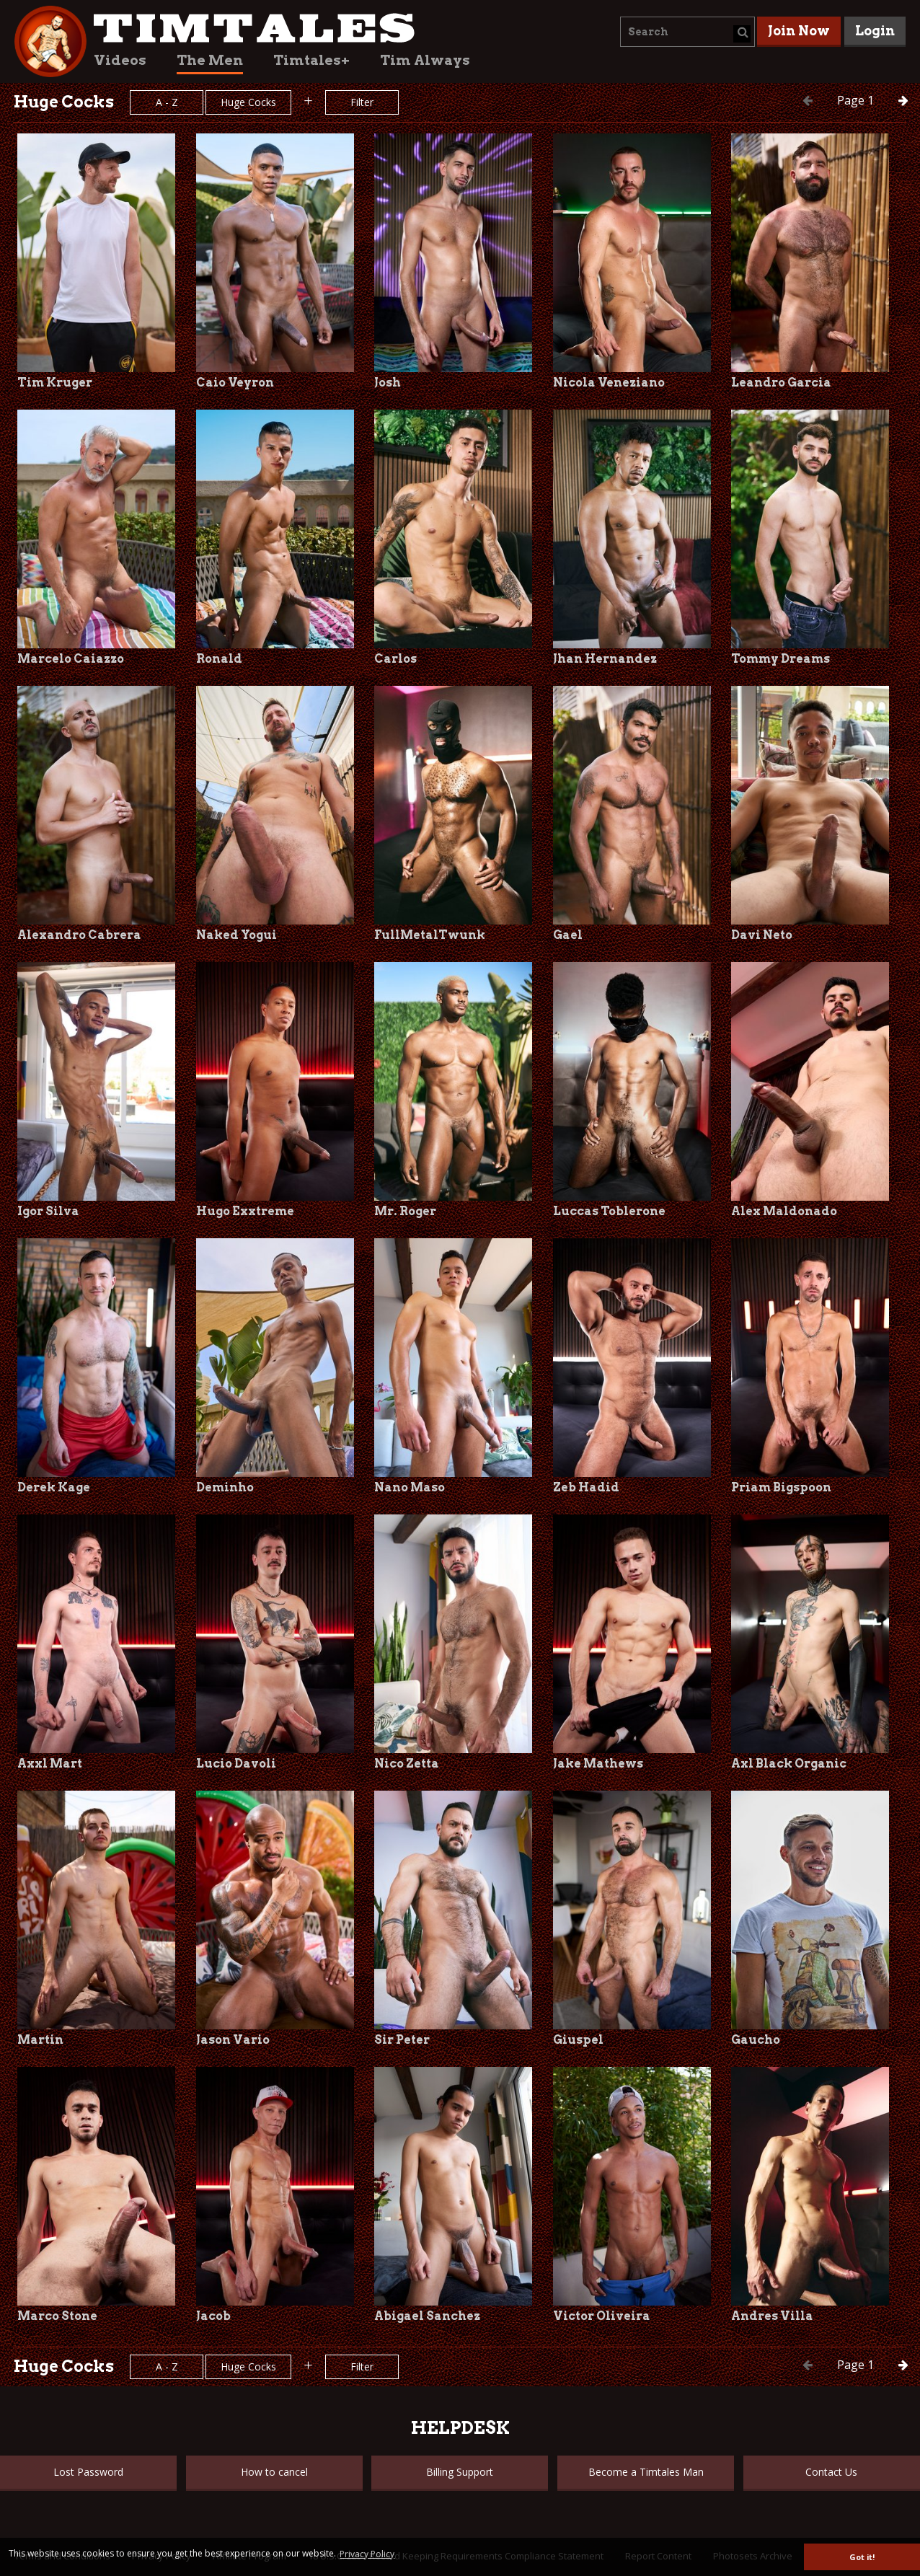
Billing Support (459, 2472)
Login (875, 30)
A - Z (167, 102)
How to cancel (274, 2472)
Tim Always (425, 60)
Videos (120, 60)
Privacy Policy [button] (367, 2554)
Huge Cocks (248, 102)
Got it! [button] (862, 2556)
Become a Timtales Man (646, 2472)
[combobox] (687, 32)
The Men (210, 60)
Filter (361, 102)
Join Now (799, 30)
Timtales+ (311, 60)
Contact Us (831, 2472)
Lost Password (88, 2472)
